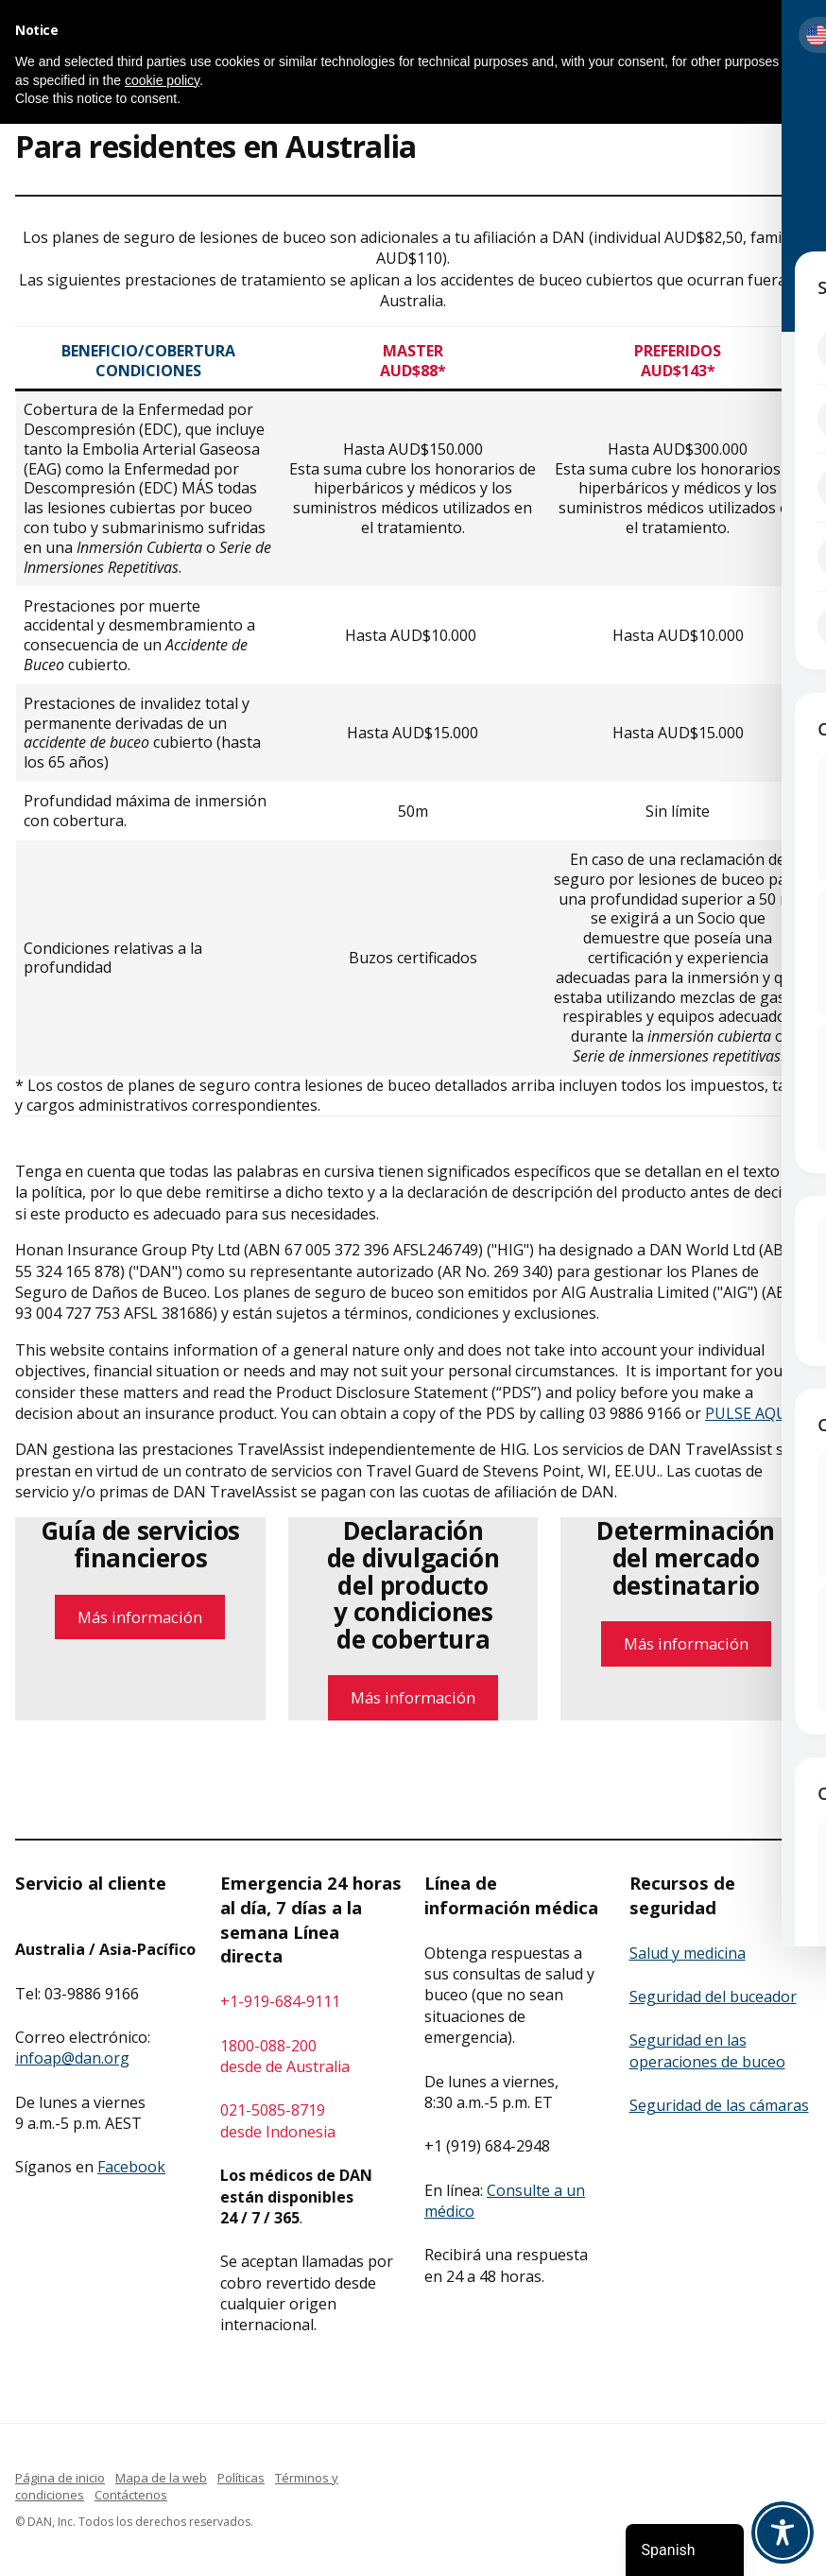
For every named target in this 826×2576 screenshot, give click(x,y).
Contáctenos (131, 2494)
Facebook (131, 2166)
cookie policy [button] (162, 80)
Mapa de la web (161, 2477)
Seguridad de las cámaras (719, 2105)
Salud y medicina (687, 1953)
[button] (801, 30)
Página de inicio (60, 2477)
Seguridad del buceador (713, 1996)
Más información (139, 1617)
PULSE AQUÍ (748, 1413)
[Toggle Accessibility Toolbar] (782, 2532)
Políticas (241, 2477)
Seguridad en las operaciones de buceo (707, 2050)
